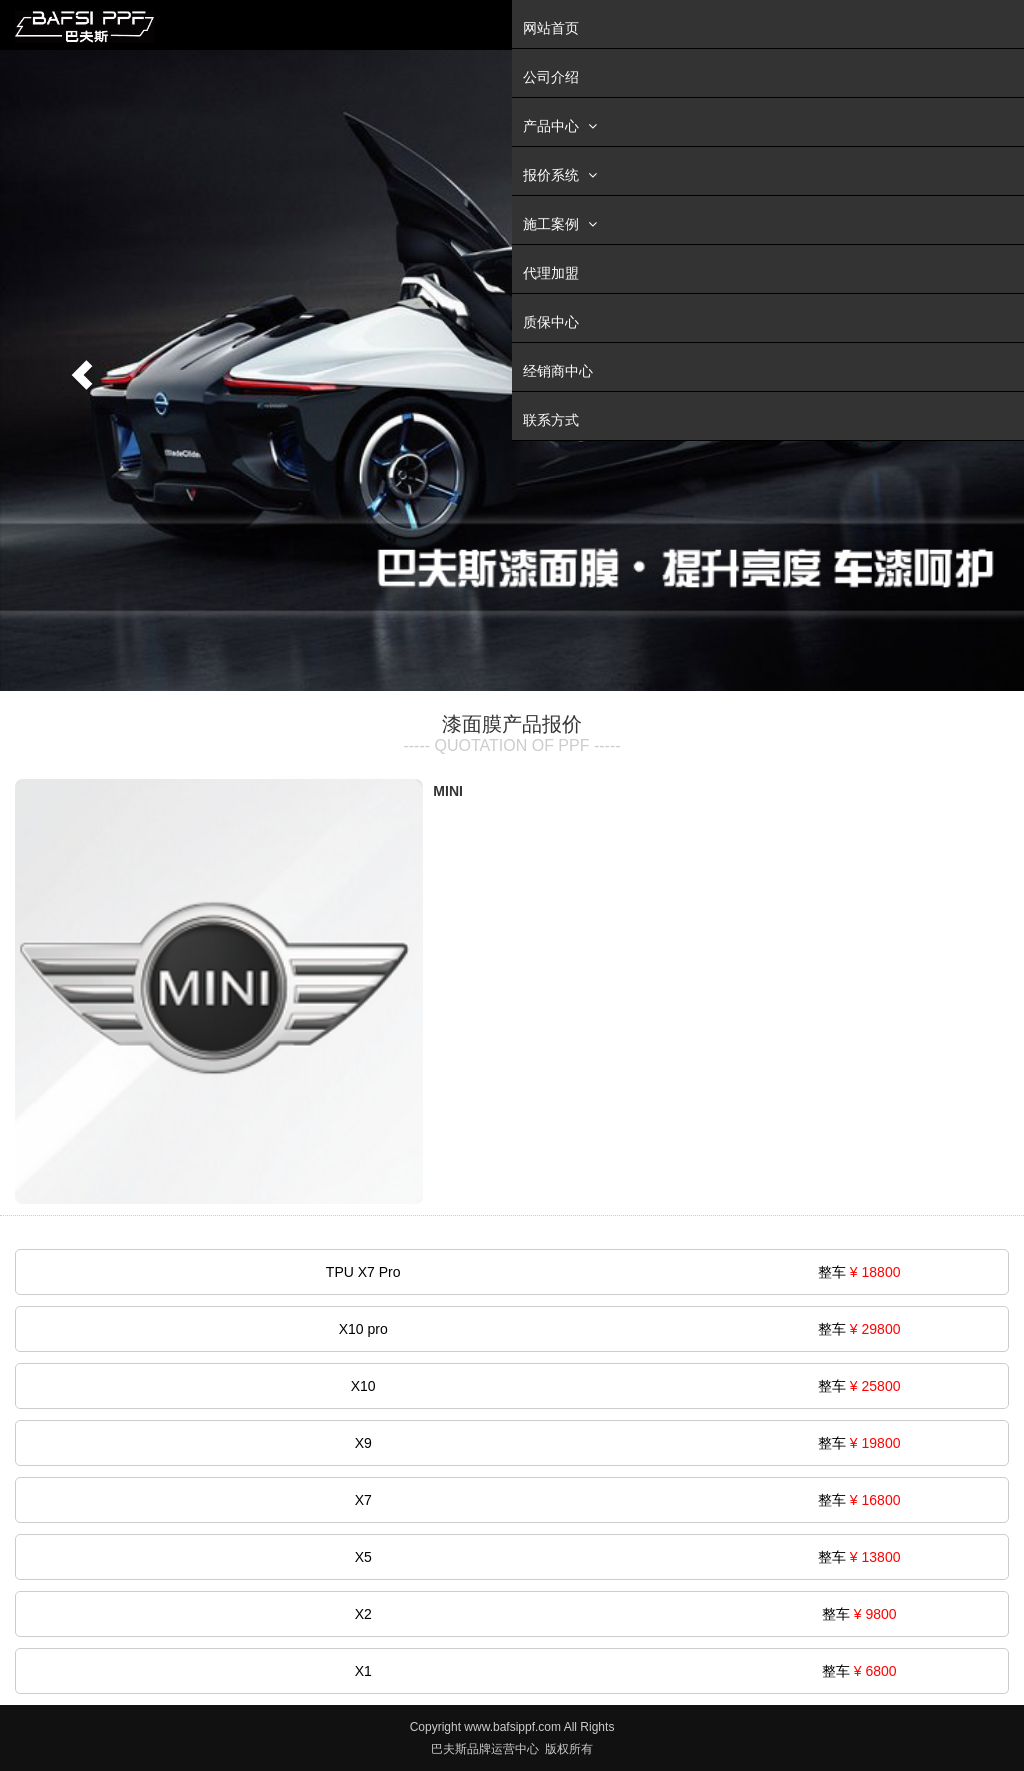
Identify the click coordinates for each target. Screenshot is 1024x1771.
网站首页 (551, 28)
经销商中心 (558, 371)
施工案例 (562, 223)
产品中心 (562, 125)
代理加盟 (551, 273)
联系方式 (551, 420)
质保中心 (551, 322)
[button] (77, 370)
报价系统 (562, 174)
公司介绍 (551, 77)
